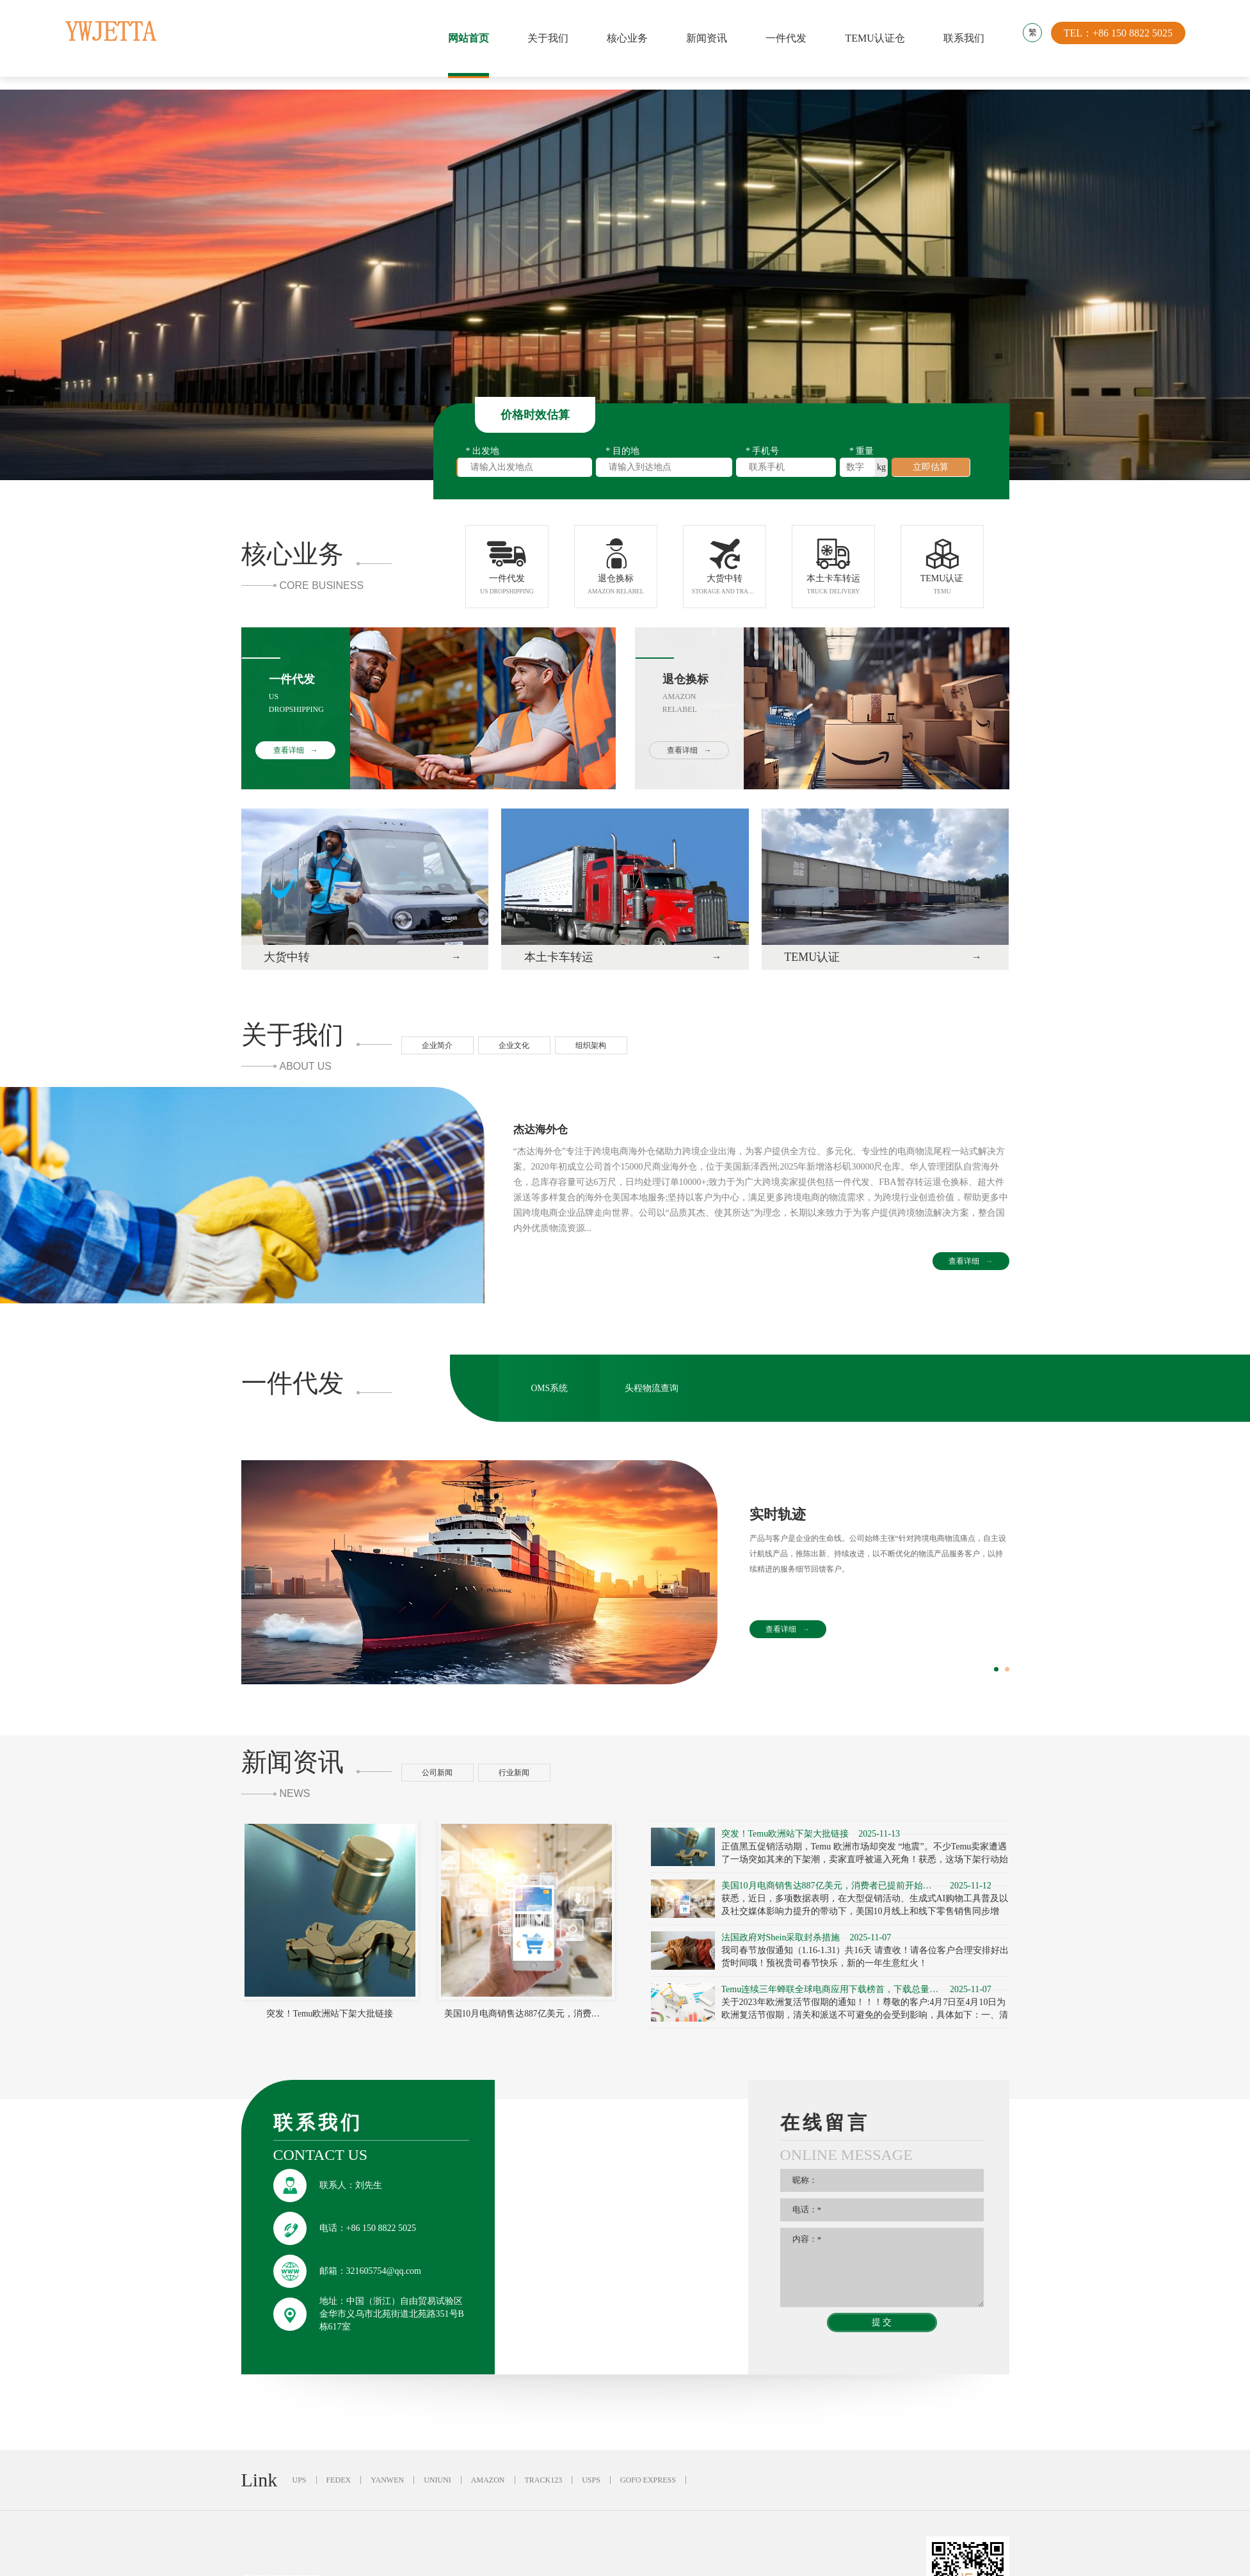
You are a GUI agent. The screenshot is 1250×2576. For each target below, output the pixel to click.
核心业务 (627, 38)
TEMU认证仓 (875, 38)
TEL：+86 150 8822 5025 (1120, 38)
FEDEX (338, 2487)
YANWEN (387, 2487)
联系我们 (963, 38)
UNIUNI (437, 2487)
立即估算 (931, 467)
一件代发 (786, 38)
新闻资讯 (707, 38)
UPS (299, 2487)
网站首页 (469, 38)
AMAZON (488, 2487)
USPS (591, 2487)
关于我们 (548, 38)
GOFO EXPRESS (648, 2487)
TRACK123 (544, 2487)
